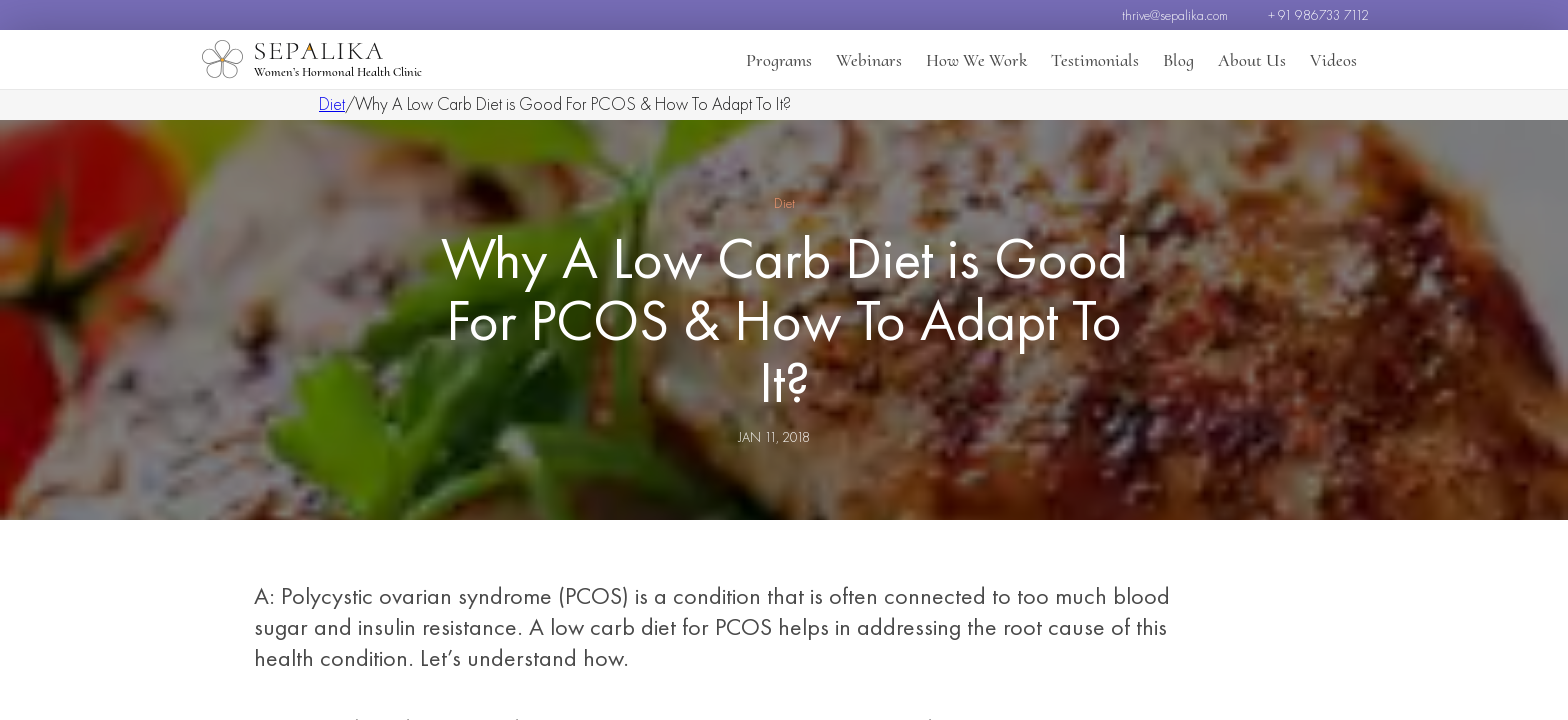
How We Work (976, 60)
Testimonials (1095, 60)
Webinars (869, 60)
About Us (1252, 60)
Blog (1178, 60)
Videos (1333, 60)
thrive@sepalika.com (1175, 15)
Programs (779, 60)
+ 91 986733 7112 (1318, 15)
